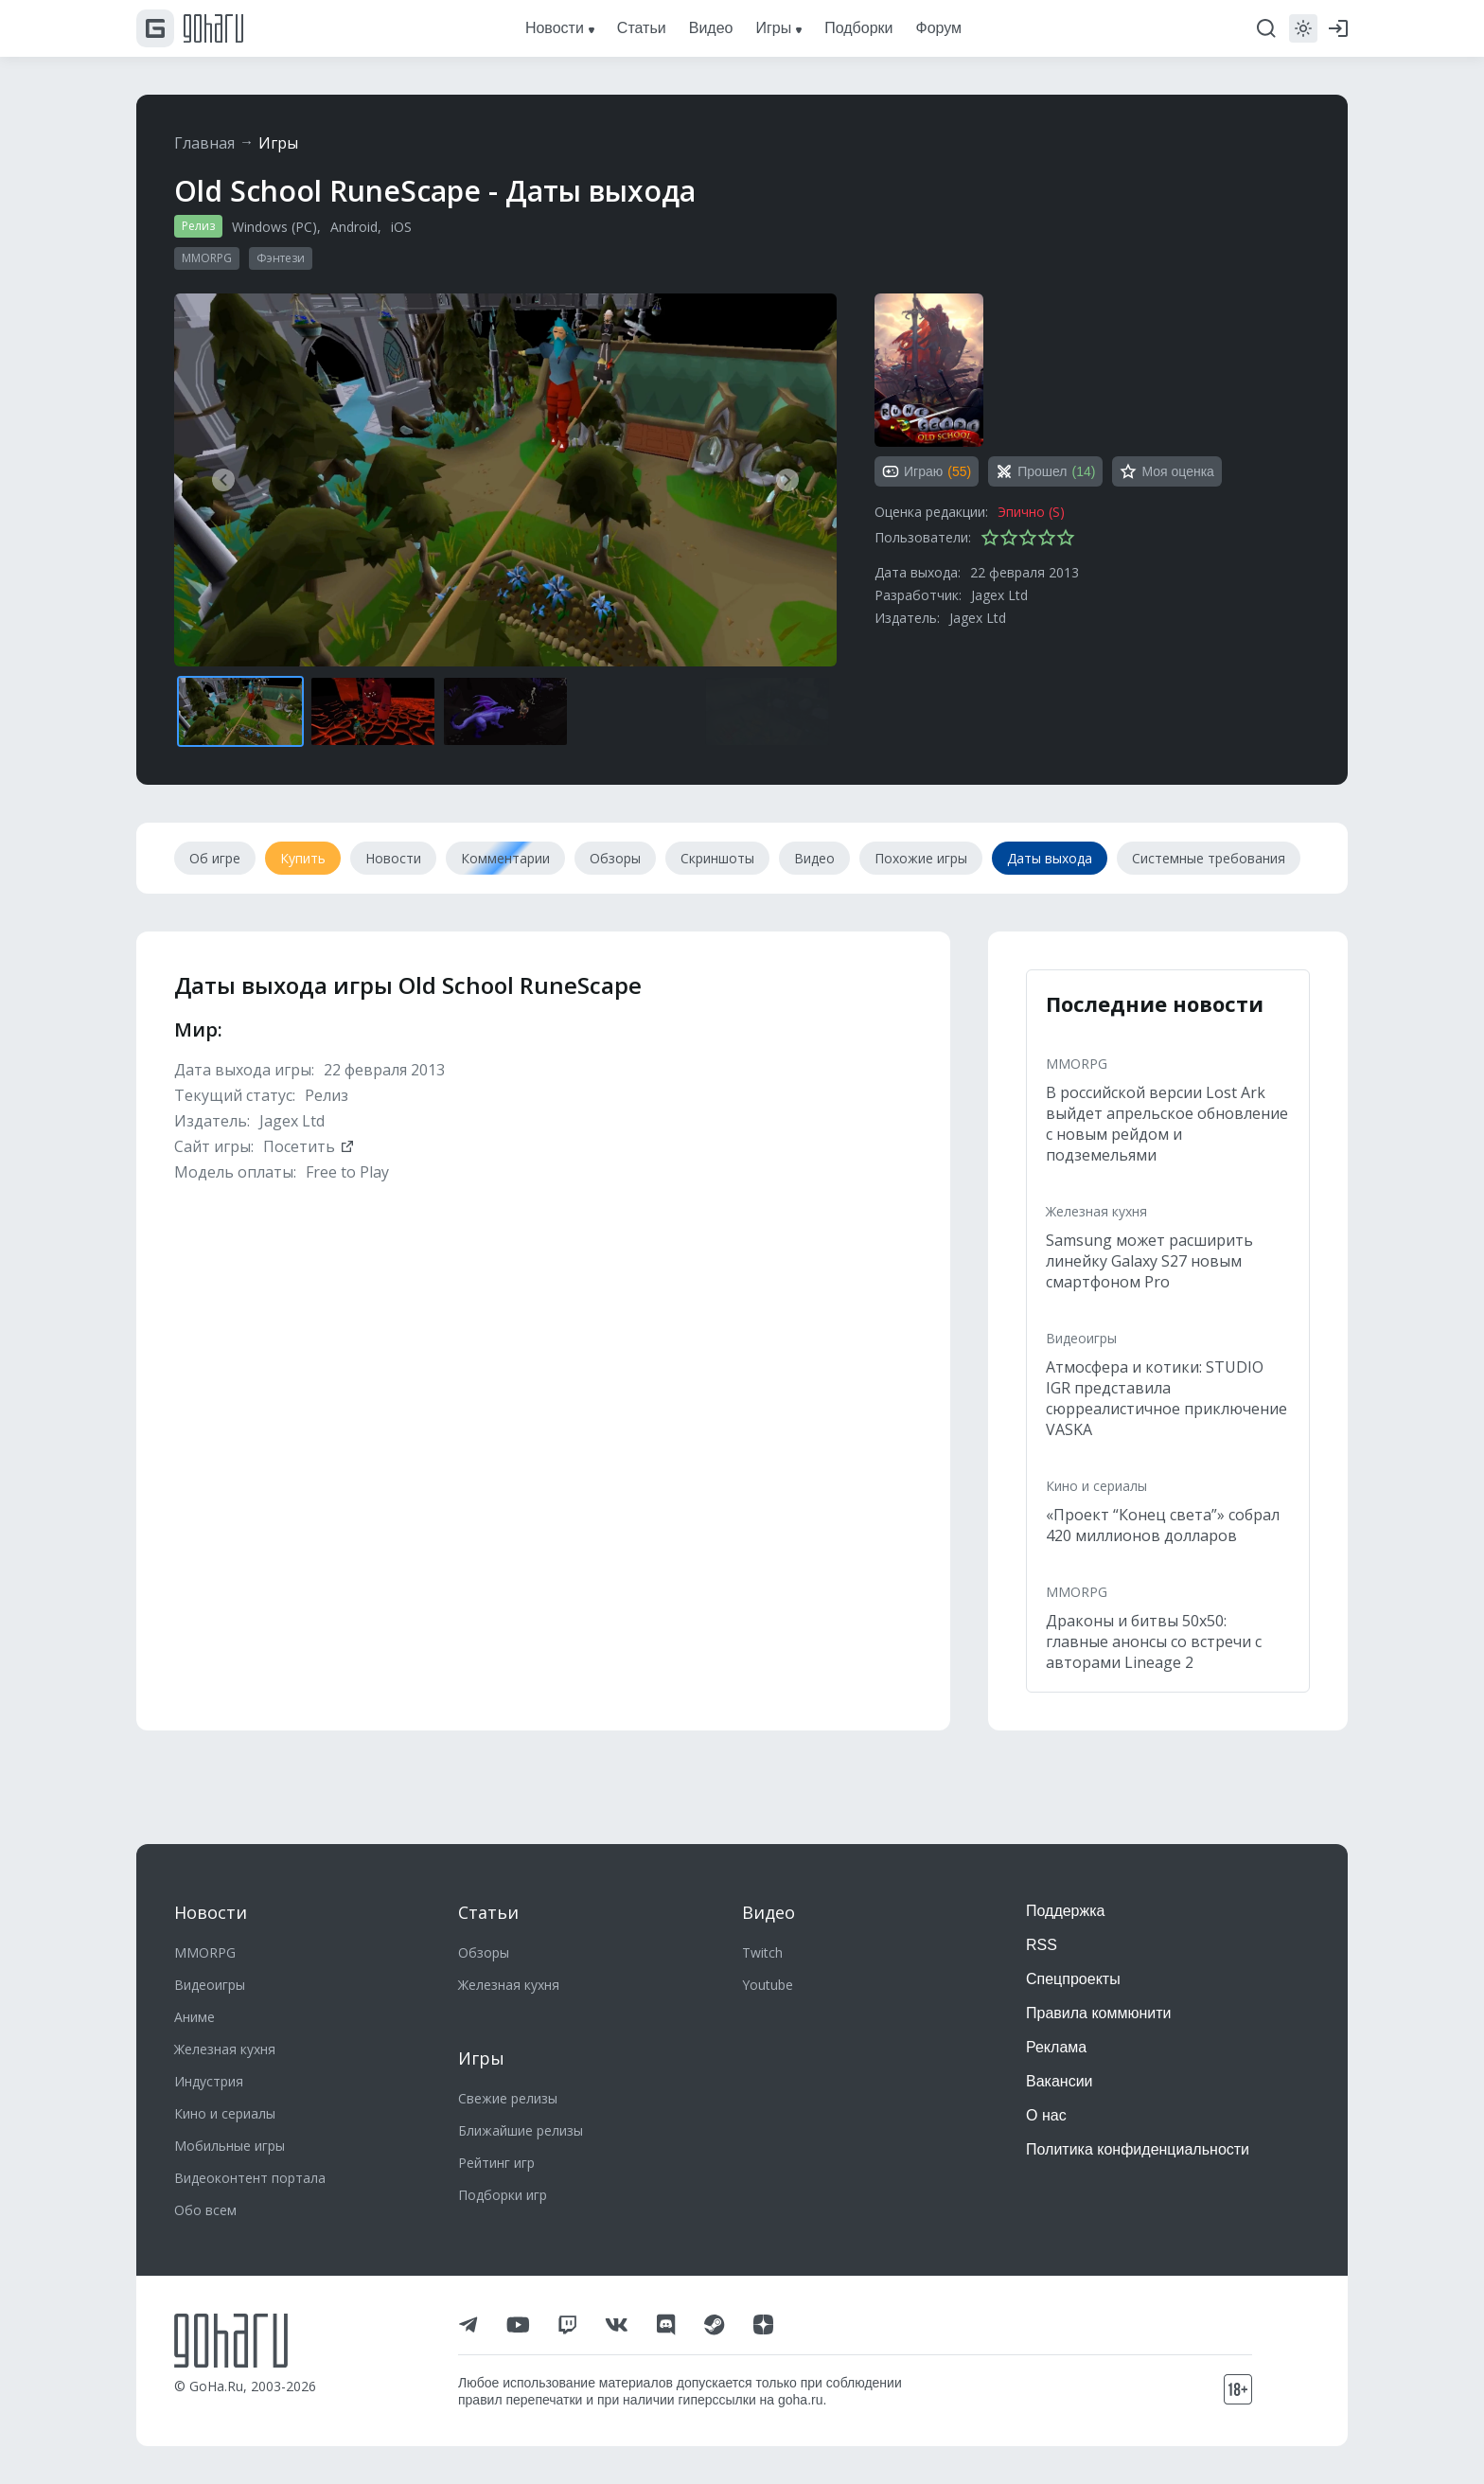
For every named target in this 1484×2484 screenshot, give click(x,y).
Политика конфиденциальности (1137, 2149)
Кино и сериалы (1096, 1486)
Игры (278, 143)
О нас (1046, 2115)
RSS (1041, 1945)
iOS (401, 227)
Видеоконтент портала (250, 2178)
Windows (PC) (274, 227)
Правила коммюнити (1099, 2013)
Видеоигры (1081, 1338)
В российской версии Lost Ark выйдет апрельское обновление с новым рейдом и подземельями (1167, 1123)
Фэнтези (280, 258)
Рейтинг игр (496, 2163)
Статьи (488, 1912)
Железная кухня (1096, 1211)
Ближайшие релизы (520, 2130)
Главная (204, 143)
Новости (210, 1912)
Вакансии (1059, 2081)
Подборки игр (502, 2195)
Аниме (194, 2017)
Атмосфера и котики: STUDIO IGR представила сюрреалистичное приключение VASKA (1166, 1398)
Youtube (767, 1985)
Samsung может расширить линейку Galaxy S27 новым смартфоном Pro (1149, 1261)
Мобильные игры (229, 2146)
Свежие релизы (507, 2098)
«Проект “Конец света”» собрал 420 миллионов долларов (1163, 1525)
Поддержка (1065, 1911)
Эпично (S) (1031, 512)
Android (354, 227)
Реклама (1056, 2047)
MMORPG (207, 258)
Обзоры (483, 1952)
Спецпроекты (1073, 1979)
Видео (768, 1912)
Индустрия (208, 2081)
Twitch (762, 1952)
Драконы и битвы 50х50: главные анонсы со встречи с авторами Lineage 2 (1154, 1641)
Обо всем (205, 2210)
